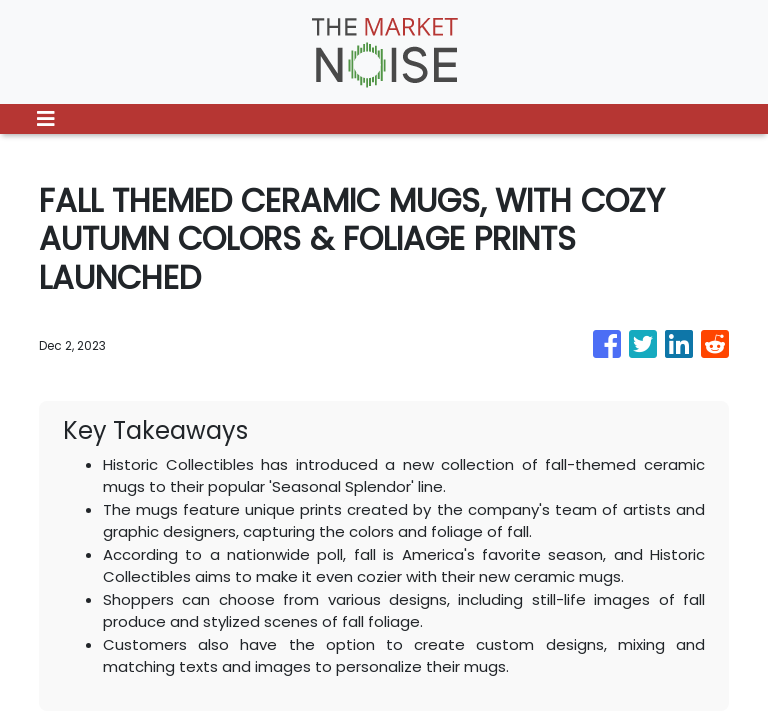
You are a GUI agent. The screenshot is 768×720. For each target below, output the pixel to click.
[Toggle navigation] (46, 119)
